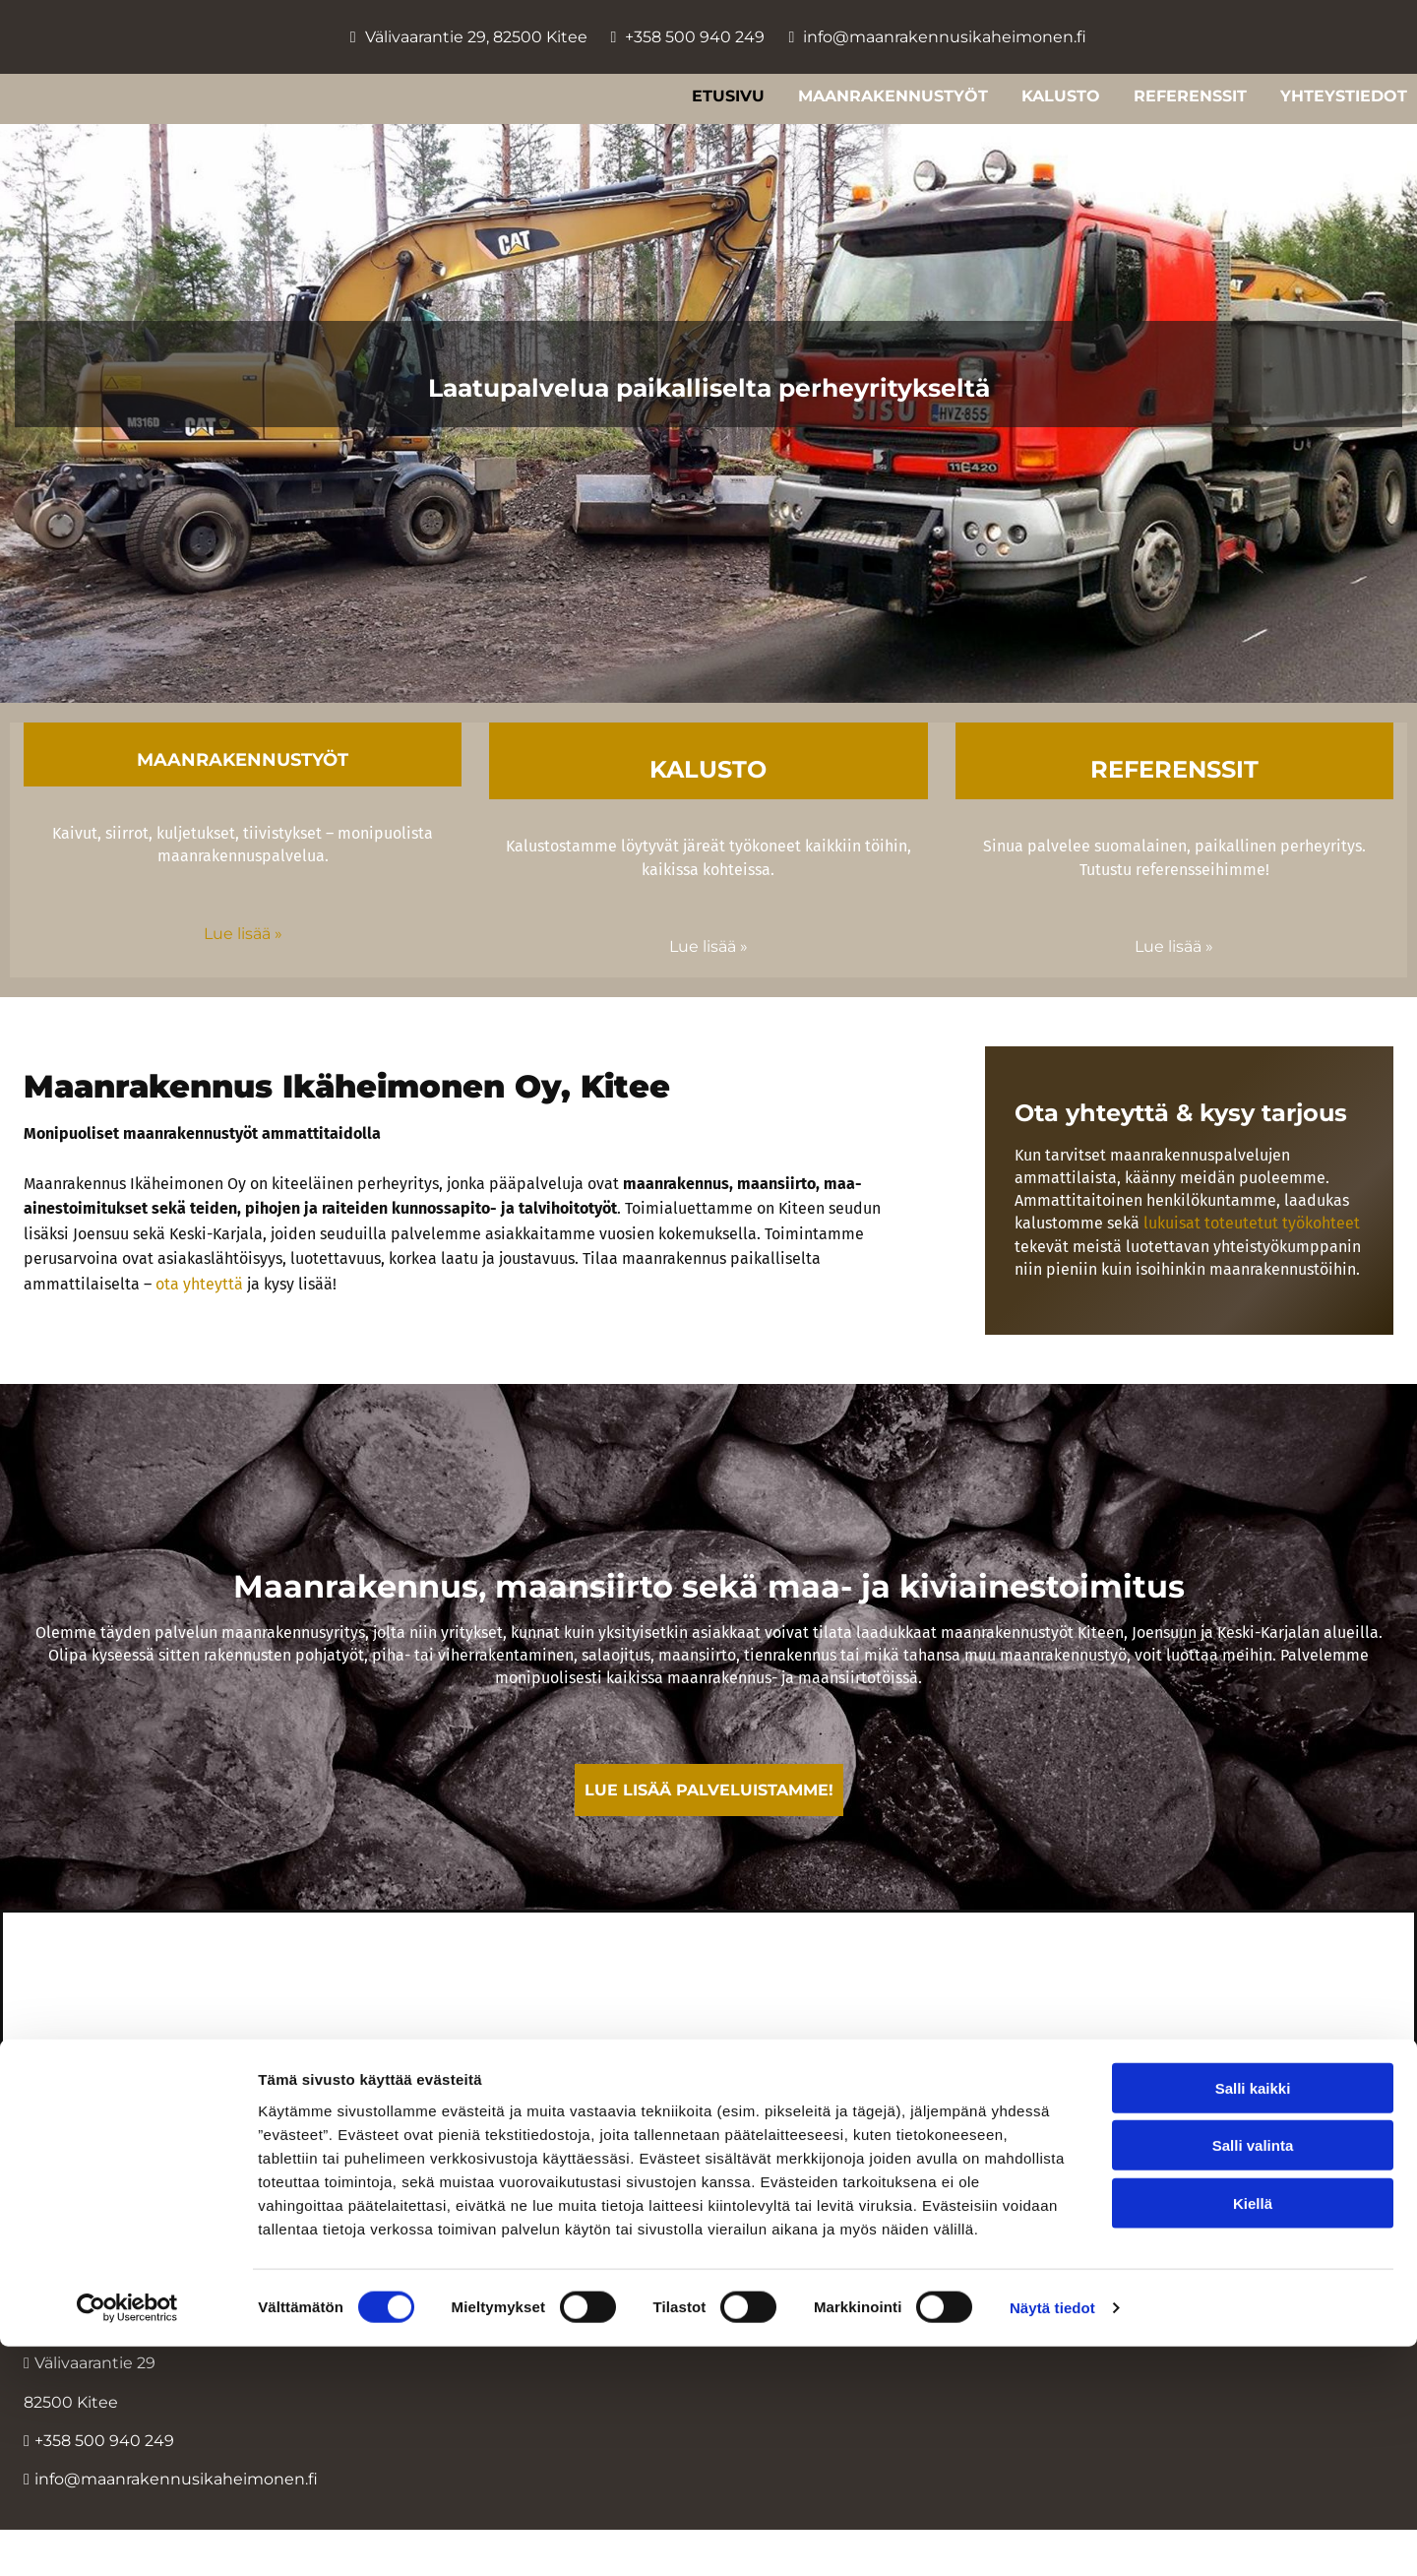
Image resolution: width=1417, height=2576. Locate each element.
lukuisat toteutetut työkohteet (1251, 1223)
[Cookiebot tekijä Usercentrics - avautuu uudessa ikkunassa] (127, 2537)
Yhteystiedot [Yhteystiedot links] (1343, 96)
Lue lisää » (243, 933)
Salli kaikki (1253, 2316)
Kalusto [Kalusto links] (1060, 96)
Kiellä (1252, 2431)
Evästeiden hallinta (709, 2215)
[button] (709, 1790)
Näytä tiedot (1052, 2537)
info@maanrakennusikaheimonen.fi (944, 37)
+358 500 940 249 (695, 37)
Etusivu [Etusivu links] (728, 96)
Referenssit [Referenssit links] (1190, 96)
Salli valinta (1253, 2374)
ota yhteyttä (199, 1284)
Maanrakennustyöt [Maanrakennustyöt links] (893, 96)
